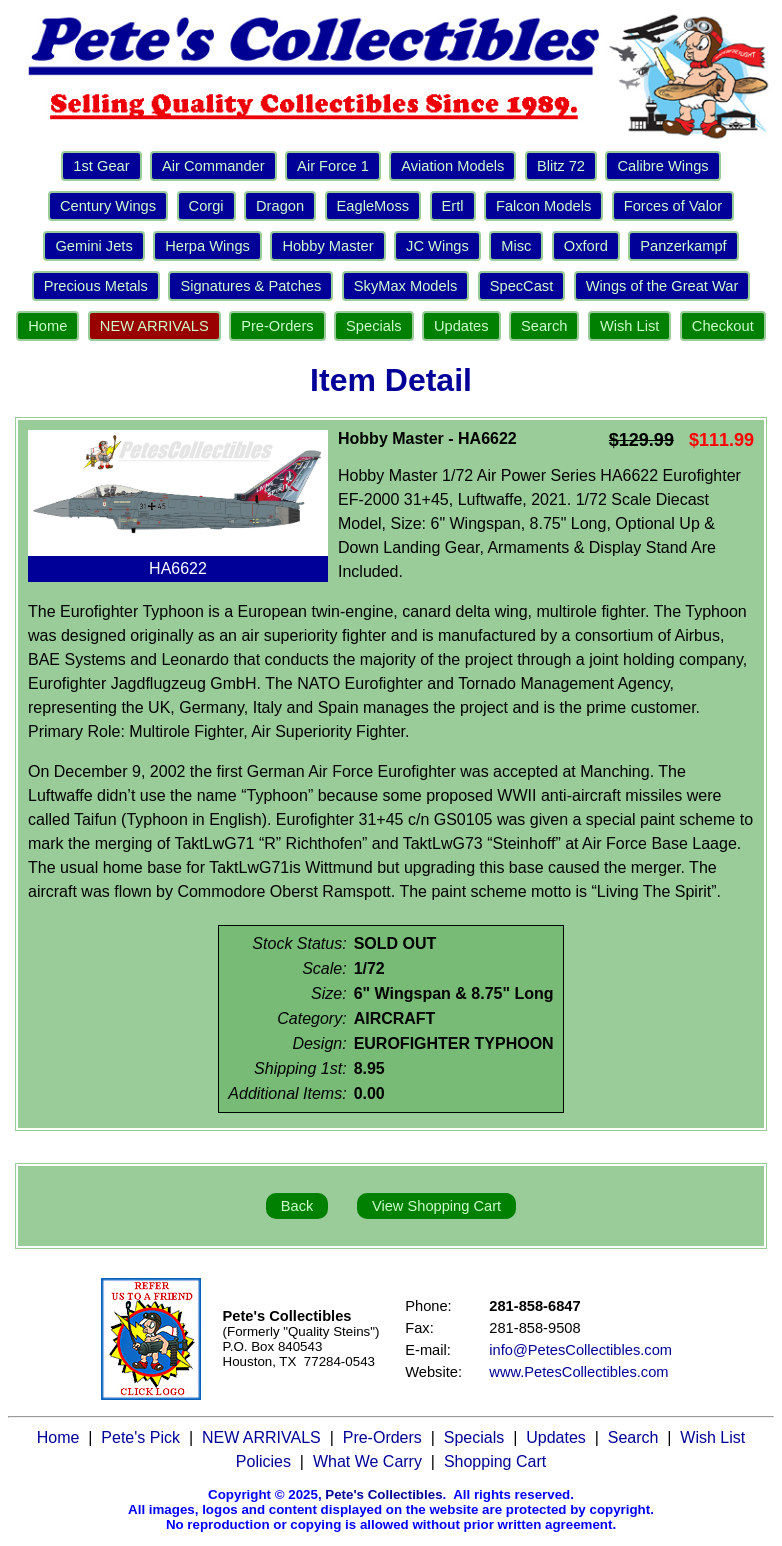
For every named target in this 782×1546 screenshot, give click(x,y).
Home (47, 326)
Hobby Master (327, 246)
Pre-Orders (277, 326)
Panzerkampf (683, 246)
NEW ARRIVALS (154, 326)
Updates (461, 326)
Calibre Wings (662, 166)
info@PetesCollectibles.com (580, 1350)
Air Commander (213, 166)
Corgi (206, 206)
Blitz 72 (561, 166)
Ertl (453, 206)
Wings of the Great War (662, 286)
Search (544, 326)
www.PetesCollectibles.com (578, 1372)
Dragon (280, 206)
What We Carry (367, 1461)
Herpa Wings (207, 246)
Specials (373, 326)
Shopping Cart (495, 1461)
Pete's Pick (140, 1437)
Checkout (723, 326)
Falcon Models (543, 206)
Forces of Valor (673, 206)
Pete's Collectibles (383, 1494)
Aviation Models (452, 166)
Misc (516, 246)
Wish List (629, 326)
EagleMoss (373, 206)
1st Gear (101, 166)
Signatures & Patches (250, 286)
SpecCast (522, 286)
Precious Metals (96, 286)
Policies (263, 1461)
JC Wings (437, 246)
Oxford (586, 246)
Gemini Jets (93, 246)
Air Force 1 (333, 166)
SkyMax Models (405, 286)
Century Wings (108, 206)
